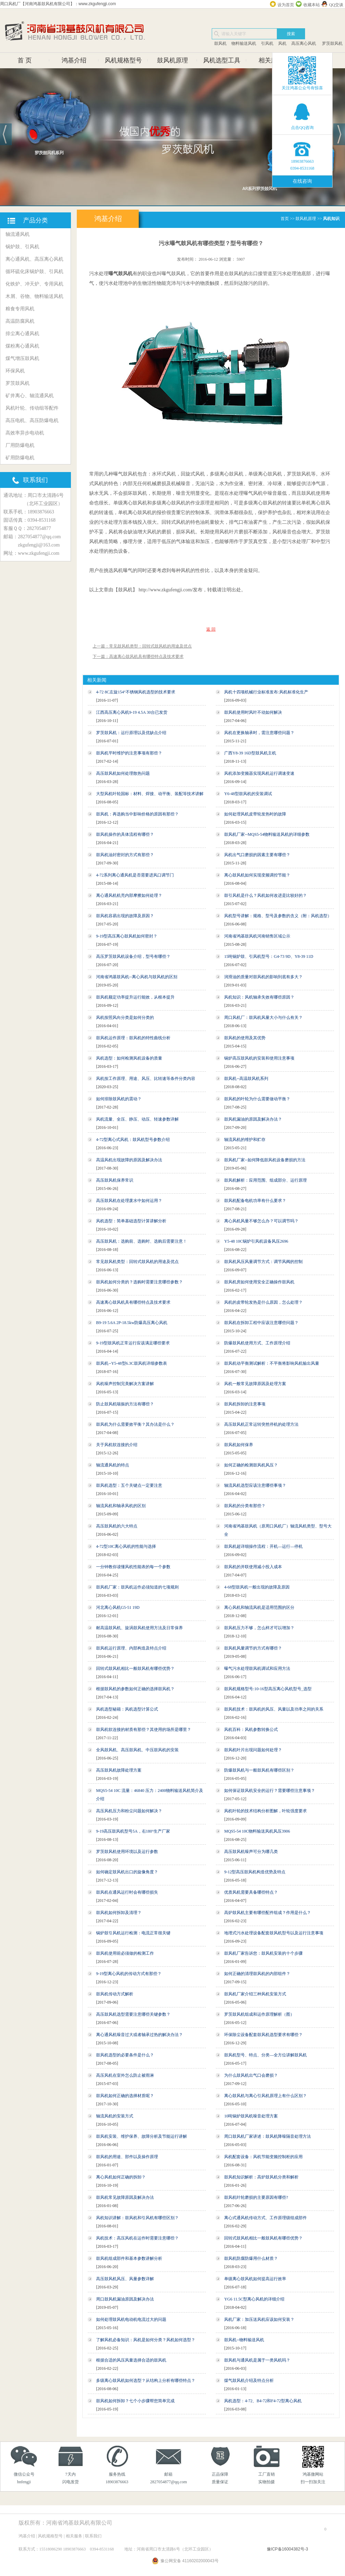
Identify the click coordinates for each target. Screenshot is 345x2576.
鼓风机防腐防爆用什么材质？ (251, 2258)
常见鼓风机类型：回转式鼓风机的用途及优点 (137, 1261)
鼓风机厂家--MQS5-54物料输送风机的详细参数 (267, 834)
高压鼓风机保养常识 (114, 1180)
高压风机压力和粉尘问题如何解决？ (129, 1810)
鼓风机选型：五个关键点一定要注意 (129, 1485)
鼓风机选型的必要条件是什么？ (125, 2055)
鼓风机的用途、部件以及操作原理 (127, 2156)
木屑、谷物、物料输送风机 (34, 296)
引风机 (267, 43)
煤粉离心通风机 (22, 346)
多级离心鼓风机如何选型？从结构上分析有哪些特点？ (145, 2380)
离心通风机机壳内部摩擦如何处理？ (129, 895)
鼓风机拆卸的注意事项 (244, 1404)
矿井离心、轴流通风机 (30, 395)
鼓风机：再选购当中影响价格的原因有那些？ (137, 814)
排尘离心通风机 (22, 333)
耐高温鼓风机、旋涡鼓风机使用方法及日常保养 (139, 1627)
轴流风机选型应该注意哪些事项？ (255, 1485)
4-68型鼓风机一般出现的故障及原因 (257, 1587)
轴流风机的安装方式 (114, 2116)
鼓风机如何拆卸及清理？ (119, 1912)
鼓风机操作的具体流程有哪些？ (125, 834)
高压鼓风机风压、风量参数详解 (125, 2278)
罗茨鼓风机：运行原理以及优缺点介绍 (131, 732)
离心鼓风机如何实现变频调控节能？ (257, 875)
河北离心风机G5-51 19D (117, 1607)
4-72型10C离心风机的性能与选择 (126, 1546)
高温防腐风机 (20, 321)
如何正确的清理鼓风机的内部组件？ (257, 1973)
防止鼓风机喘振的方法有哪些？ (125, 1404)
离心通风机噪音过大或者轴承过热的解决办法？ (139, 2034)
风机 (282, 43)
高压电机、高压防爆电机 (32, 420)
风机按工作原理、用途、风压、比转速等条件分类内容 (145, 1078)
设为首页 (286, 4)
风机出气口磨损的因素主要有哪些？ (257, 854)
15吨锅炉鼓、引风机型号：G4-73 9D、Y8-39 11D (268, 956)
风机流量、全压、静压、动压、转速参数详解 (137, 1119)
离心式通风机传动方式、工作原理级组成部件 (265, 2217)
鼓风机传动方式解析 (114, 1994)
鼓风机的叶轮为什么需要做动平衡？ (257, 1098)
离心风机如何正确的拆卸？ (121, 2177)
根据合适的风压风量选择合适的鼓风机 (131, 2360)
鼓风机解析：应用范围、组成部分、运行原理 (265, 1180)
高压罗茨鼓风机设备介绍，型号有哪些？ (133, 956)
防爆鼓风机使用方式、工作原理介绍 (257, 1343)
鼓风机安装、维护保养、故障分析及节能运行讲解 (141, 2136)
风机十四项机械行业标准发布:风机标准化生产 (266, 692)
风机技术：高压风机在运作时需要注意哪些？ (137, 2238)
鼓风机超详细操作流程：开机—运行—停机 (263, 1546)
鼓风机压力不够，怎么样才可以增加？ (259, 1627)
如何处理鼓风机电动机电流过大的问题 (131, 2319)
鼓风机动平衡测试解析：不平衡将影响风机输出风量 (271, 1363)
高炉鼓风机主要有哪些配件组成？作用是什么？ (267, 1912)
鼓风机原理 (172, 60)
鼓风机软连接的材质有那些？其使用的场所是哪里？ (143, 1729)
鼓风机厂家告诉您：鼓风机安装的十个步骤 (263, 1953)
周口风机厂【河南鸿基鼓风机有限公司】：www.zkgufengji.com (58, 3)
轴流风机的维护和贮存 (244, 1139)
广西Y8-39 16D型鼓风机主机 (250, 753)
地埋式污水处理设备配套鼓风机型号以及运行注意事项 (273, 1933)
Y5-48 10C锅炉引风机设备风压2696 (256, 1241)
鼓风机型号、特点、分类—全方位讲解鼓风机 (265, 2055)
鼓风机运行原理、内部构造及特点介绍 (131, 1648)
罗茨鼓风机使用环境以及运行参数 (127, 1851)
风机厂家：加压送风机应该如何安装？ (259, 2319)
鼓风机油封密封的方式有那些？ (125, 854)
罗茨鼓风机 (332, 43)
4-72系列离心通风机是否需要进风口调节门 (135, 875)
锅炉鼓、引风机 (22, 246)
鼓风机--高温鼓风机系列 (246, 1078)
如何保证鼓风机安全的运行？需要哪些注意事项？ (269, 1790)
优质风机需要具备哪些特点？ (251, 1892)
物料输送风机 (243, 43)
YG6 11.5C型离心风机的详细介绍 (254, 2299)
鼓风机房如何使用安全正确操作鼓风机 (259, 1282)
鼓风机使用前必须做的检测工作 (125, 1953)
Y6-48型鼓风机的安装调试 (248, 793)
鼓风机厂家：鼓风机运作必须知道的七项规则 (137, 1587)
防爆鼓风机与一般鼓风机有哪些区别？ (259, 1770)
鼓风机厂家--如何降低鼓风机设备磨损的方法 (264, 1159)
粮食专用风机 (20, 308)
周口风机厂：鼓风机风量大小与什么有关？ (263, 1017)
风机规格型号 (123, 60)
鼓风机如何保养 (238, 1444)
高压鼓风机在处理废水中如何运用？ (129, 1200)
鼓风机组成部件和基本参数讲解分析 (129, 2258)
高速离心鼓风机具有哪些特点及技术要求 (133, 1302)
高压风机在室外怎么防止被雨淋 (125, 2075)
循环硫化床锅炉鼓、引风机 (34, 271)
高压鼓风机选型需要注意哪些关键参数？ (133, 2014)
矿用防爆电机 (20, 457)
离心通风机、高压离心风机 (34, 259)
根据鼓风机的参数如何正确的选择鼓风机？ (135, 1688)
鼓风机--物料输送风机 (244, 2339)
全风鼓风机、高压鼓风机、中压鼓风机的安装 (137, 1749)
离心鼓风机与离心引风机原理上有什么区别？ (265, 2095)
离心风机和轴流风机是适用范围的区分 (259, 1607)
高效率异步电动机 (25, 432)
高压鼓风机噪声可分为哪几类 (251, 1851)
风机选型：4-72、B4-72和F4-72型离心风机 (263, 2400)
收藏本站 (311, 4)
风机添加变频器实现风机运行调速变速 (259, 773)
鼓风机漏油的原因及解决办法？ (253, 1119)
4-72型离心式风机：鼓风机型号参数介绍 (133, 1139)
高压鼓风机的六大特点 (116, 1526)
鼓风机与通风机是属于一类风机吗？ (257, 2360)
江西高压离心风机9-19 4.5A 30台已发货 (131, 712)
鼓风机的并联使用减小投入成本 (253, 1566)
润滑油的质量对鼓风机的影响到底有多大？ (263, 976)
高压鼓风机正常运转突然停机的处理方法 (261, 1424)
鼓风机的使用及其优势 (244, 1037)
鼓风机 (220, 43)
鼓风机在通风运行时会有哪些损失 (127, 1892)
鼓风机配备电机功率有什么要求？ (255, 1200)
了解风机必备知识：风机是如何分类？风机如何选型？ (145, 2339)
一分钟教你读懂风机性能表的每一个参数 (133, 1566)
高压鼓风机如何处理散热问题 (123, 773)
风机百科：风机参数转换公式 (251, 1729)
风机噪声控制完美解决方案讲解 (125, 1383)
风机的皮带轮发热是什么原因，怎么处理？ (263, 1302)
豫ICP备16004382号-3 (287, 2549)
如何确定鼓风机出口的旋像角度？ (127, 1872)
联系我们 (93, 2536)
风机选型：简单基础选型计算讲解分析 (131, 1221)
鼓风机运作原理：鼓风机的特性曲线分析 (133, 1037)
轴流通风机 (18, 234)
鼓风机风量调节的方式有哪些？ (253, 1648)
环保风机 (15, 370)
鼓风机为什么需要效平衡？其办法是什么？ (135, 1424)
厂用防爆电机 (20, 445)
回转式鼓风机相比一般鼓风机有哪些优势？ (135, 1668)
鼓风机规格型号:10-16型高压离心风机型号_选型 (267, 1688)
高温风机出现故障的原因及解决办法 (129, 1159)
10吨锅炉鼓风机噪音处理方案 (251, 2116)
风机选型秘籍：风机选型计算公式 (127, 1709)
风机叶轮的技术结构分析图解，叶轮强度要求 (265, 1810)
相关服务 (271, 60)
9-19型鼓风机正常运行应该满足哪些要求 (133, 1343)
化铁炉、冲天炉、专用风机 (34, 284)
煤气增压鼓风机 (22, 358)
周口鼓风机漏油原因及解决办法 (125, 2299)
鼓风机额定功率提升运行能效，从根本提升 (135, 997)
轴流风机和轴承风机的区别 (121, 1505)
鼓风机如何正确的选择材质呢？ (125, 2095)
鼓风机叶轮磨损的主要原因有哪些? (256, 2197)
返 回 (211, 629)
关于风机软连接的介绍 (116, 1444)
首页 (285, 218)
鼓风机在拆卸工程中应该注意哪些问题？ (261, 1322)
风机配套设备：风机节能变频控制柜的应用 (263, 2156)
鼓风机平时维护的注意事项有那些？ (129, 753)
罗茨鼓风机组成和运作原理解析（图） (259, 2014)
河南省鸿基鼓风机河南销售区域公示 (257, 936)
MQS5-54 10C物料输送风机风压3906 (257, 1831)
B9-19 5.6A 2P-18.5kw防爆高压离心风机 (131, 1322)
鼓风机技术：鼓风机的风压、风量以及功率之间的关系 (273, 1709)
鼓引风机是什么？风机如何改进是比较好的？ (265, 895)
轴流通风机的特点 (112, 1465)
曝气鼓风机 (120, 273)
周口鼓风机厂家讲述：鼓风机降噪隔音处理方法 (267, 2136)
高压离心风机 (303, 43)
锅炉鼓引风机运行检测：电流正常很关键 (133, 1933)
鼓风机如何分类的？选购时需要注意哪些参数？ (139, 1282)
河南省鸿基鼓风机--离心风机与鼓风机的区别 (136, 976)
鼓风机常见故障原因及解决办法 (125, 2197)
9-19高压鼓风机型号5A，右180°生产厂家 (133, 1831)
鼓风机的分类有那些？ (244, 1505)
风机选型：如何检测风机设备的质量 (129, 1058)
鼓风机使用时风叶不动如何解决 (253, 712)
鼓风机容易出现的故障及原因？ (125, 915)
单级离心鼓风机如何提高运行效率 (255, 2278)
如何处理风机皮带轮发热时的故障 (255, 814)
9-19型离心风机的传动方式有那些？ (128, 1973)
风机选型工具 (221, 60)
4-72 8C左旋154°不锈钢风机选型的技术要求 (135, 692)
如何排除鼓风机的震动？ (119, 1098)
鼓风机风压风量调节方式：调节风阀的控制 (263, 1261)
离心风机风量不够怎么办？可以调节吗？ (261, 1221)
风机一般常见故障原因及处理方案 (255, 1383)
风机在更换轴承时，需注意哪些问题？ (259, 732)
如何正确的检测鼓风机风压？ (251, 1465)
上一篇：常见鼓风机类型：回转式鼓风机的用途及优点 (142, 646)
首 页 (25, 60)
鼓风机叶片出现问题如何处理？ (253, 1749)
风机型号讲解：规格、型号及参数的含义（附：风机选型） (278, 915)
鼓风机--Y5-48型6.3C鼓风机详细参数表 (131, 1363)
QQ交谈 (336, 4)
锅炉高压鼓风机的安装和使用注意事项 (259, 1058)
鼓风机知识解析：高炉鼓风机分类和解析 (261, 2177)
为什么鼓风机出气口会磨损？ (251, 2075)
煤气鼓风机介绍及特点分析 (249, 2380)
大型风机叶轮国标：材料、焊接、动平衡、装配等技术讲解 (149, 793)
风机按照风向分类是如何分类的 (125, 1017)
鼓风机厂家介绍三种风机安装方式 (255, 1994)
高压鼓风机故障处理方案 (119, 1770)
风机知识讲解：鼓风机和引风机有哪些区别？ (137, 2217)
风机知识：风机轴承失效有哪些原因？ (259, 997)
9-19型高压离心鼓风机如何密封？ (126, 936)
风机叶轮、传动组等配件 (32, 408)
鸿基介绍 (74, 60)
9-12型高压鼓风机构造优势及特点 (254, 1872)
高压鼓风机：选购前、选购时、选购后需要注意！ (141, 1241)
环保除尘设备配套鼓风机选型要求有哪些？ (263, 2034)
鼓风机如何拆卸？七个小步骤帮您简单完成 (135, 2400)
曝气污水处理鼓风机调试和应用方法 (257, 1668)
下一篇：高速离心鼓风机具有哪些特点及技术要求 (138, 656)
